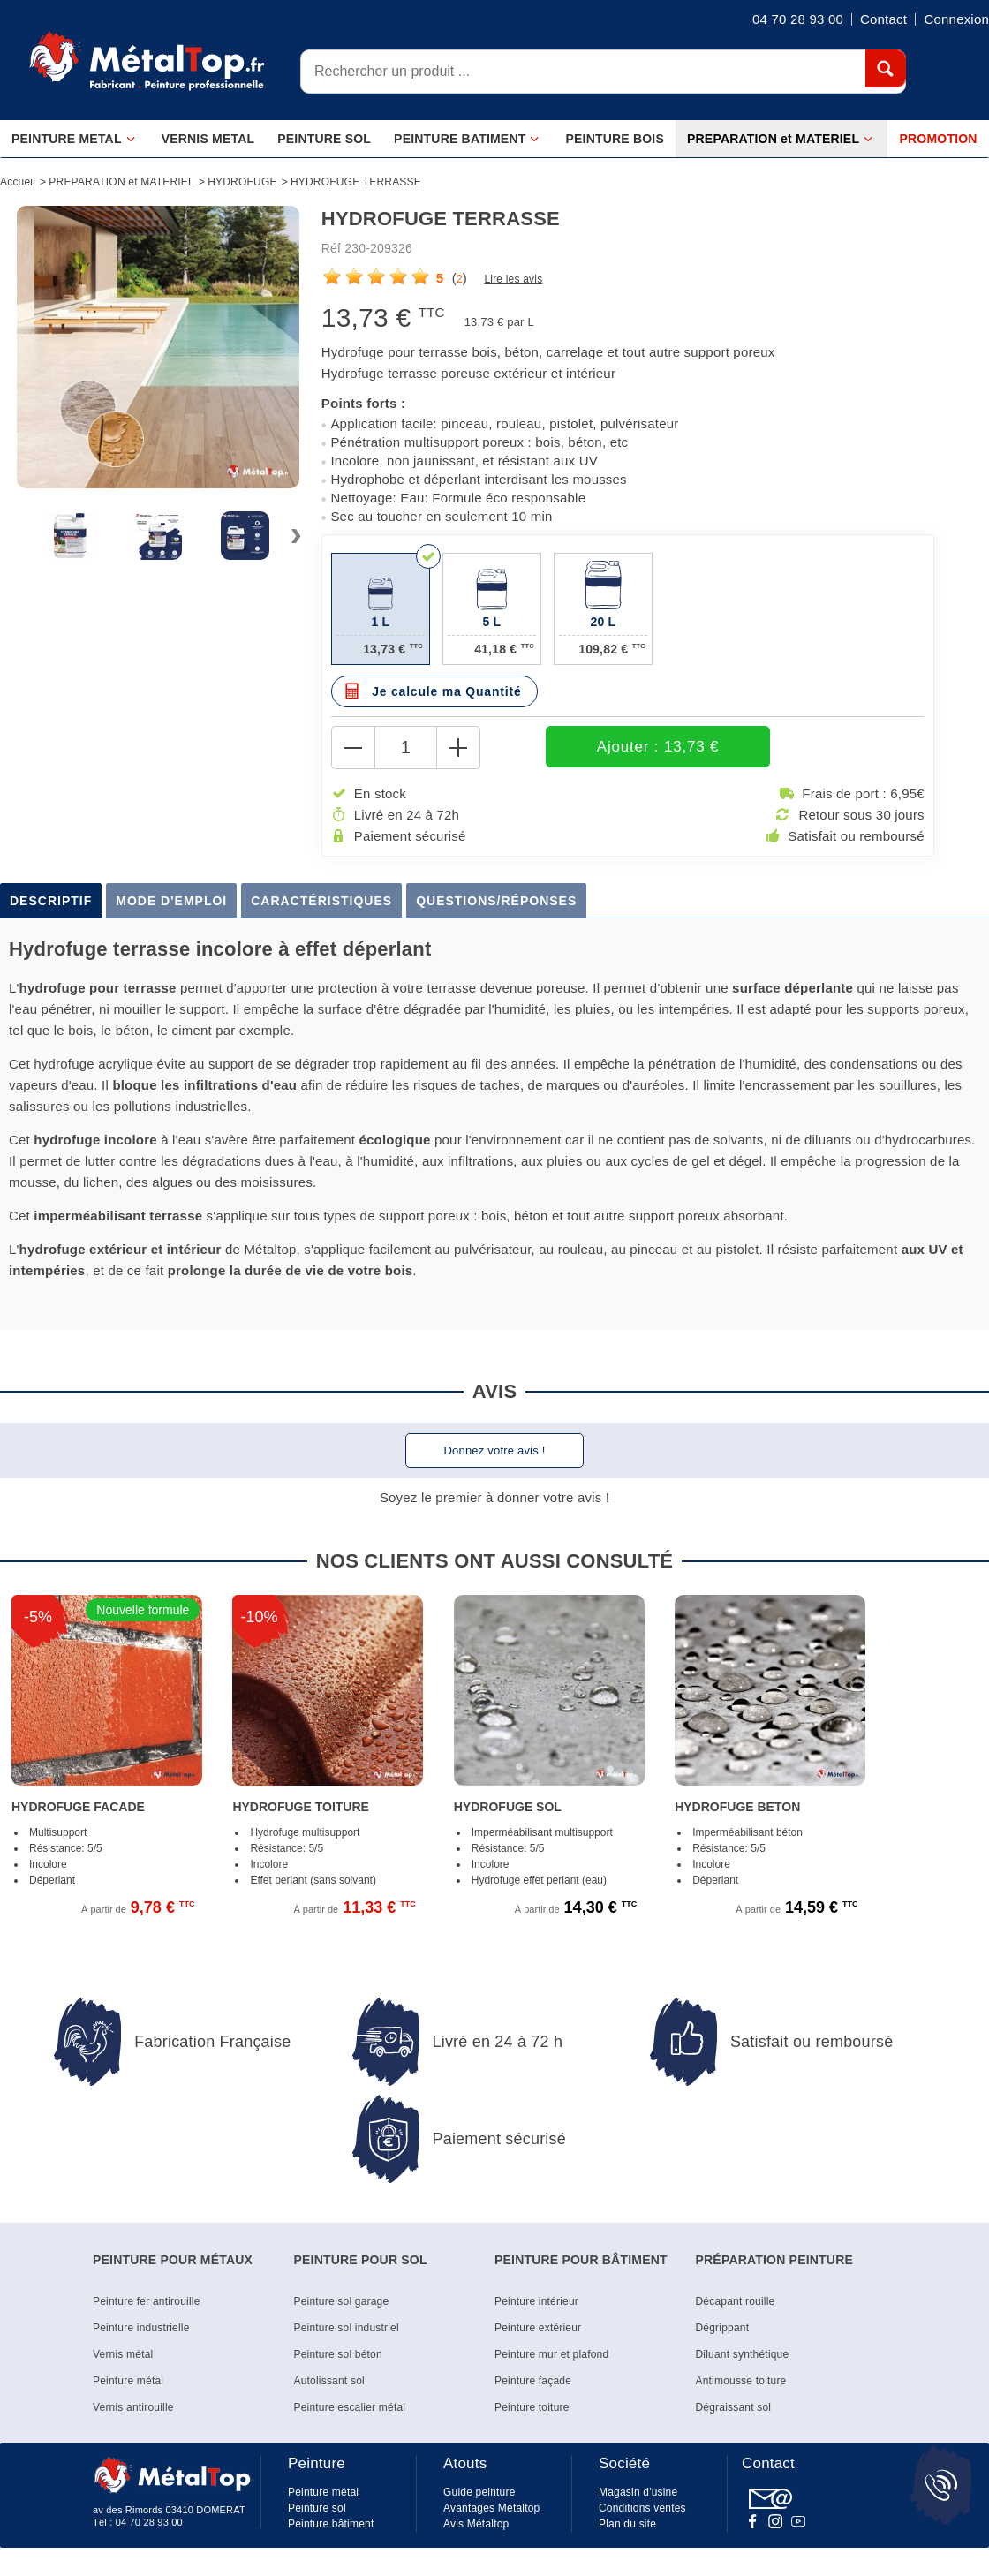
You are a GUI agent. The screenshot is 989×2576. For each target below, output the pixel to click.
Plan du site (627, 2525)
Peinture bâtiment (331, 2525)
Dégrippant (723, 2329)
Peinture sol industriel (346, 2329)
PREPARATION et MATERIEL (780, 139)
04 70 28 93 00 (149, 2524)
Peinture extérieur (537, 2329)
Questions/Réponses (496, 902)
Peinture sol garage (341, 2303)
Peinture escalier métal (350, 2409)
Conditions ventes (642, 2510)
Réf (331, 248)
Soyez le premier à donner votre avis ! (494, 1499)
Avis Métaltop (476, 2525)
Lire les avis (513, 279)
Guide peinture (479, 2494)
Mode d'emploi (171, 902)
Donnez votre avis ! (494, 1452)
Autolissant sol (329, 2382)
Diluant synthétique (742, 2356)
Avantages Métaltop (491, 2510)
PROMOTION (939, 139)
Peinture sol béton (338, 2356)
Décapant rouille (735, 2303)
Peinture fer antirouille (146, 2303)
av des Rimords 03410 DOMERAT (169, 2511)
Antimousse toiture (741, 2382)
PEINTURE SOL (324, 139)
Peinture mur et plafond (551, 2356)
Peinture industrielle (141, 2329)
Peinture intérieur (536, 2303)
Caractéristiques (321, 902)
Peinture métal (128, 2382)
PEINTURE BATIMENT (467, 139)
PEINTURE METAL (73, 139)
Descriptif (51, 902)
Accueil (17, 182)
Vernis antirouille (133, 2409)
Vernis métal (123, 2356)
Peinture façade (532, 2382)
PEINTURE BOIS (614, 139)
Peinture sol (317, 2510)
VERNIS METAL (208, 139)
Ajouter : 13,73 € (601, 747)
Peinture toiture (532, 2409)
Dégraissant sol (734, 2409)
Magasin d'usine (638, 2494)
